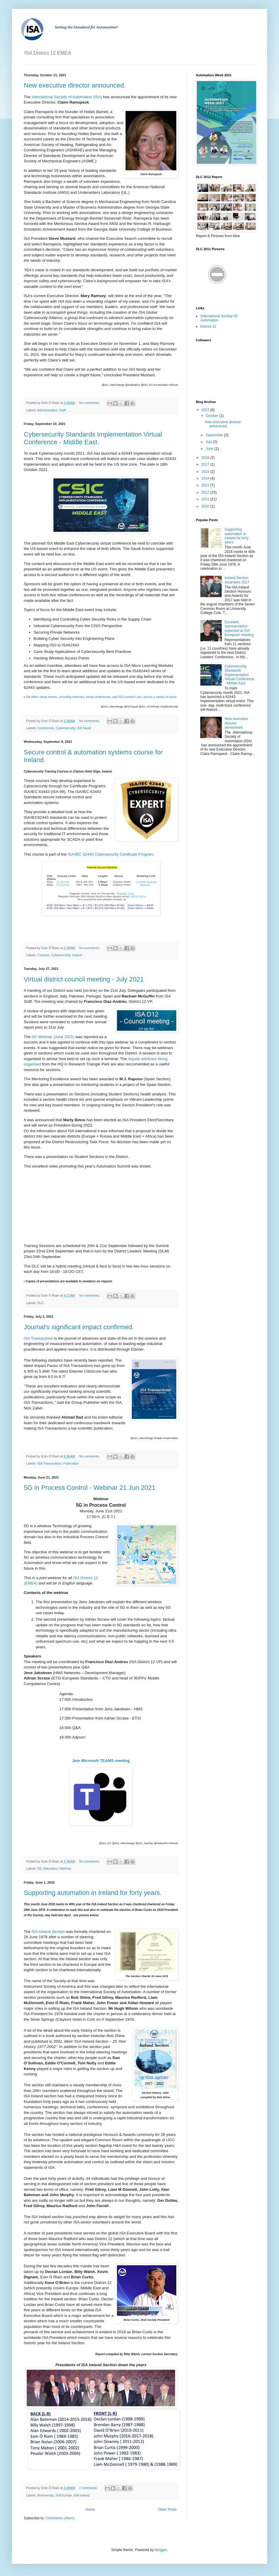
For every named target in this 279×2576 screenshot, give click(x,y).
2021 (206, 410)
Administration (47, 410)
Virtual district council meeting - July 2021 (84, 979)
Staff (62, 410)
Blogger (161, 2550)
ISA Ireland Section (48, 1931)
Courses (43, 955)
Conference (45, 728)
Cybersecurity (65, 728)
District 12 (208, 326)
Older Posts (167, 2509)
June (210, 449)
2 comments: (89, 2488)
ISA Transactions (38, 1338)
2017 (206, 464)
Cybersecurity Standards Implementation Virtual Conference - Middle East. (93, 438)
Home (90, 2509)
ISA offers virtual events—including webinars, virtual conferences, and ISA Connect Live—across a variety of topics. (101, 697)
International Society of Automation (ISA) (66, 97)
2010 (206, 506)
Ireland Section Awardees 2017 (237, 580)
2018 (206, 458)
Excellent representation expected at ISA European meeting (239, 628)
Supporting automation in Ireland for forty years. (93, 1892)
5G (39, 1868)
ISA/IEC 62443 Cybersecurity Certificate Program (110, 854)
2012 (206, 492)
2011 (206, 499)
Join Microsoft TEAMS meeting (101, 1760)
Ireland (77, 955)
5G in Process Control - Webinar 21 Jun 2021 (90, 1487)
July (209, 442)
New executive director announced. (75, 85)
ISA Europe (64, 2495)
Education (50, 1868)
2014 (206, 478)
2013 (206, 485)
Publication (71, 1463)
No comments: (90, 403)
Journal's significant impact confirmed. (79, 1327)
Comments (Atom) (59, 2518)
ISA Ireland (81, 2495)
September (215, 435)
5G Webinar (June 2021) (52, 1037)
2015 (206, 471)
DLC (40, 1303)
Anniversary (45, 2495)
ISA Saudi (84, 728)
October (212, 416)
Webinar (65, 1868)
